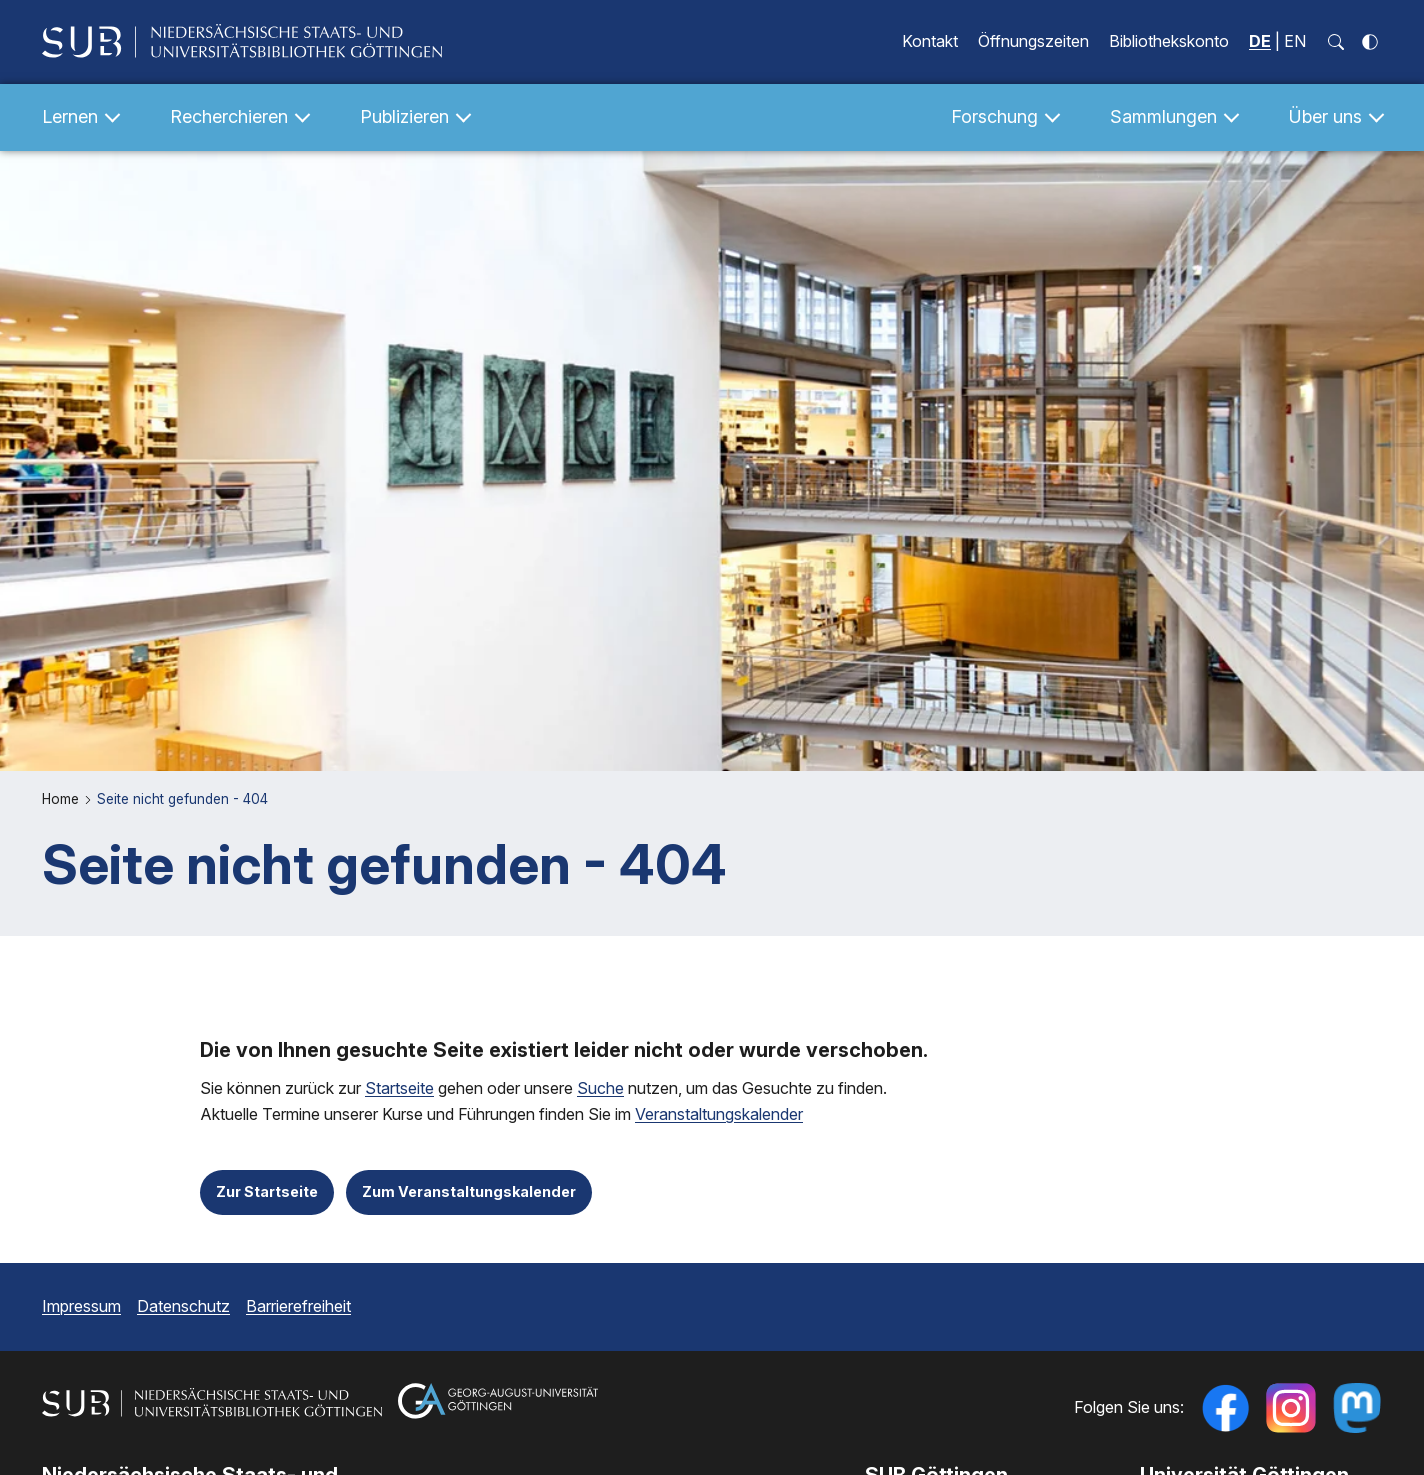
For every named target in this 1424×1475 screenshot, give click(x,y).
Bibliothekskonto (1169, 41)
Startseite (399, 1088)
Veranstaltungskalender (719, 1115)
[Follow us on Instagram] (1291, 1408)
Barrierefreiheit (298, 1306)
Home (62, 799)
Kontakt (930, 41)
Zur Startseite (267, 1191)
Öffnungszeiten (1033, 41)
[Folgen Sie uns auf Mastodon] (1357, 1408)
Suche (600, 1088)
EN (1295, 41)
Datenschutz (183, 1306)
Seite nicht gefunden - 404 (182, 799)
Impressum (81, 1306)
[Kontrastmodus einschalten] (1370, 42)
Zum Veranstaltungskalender (469, 1191)
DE (1260, 41)
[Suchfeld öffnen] (1336, 42)
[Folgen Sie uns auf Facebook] (1225, 1408)
